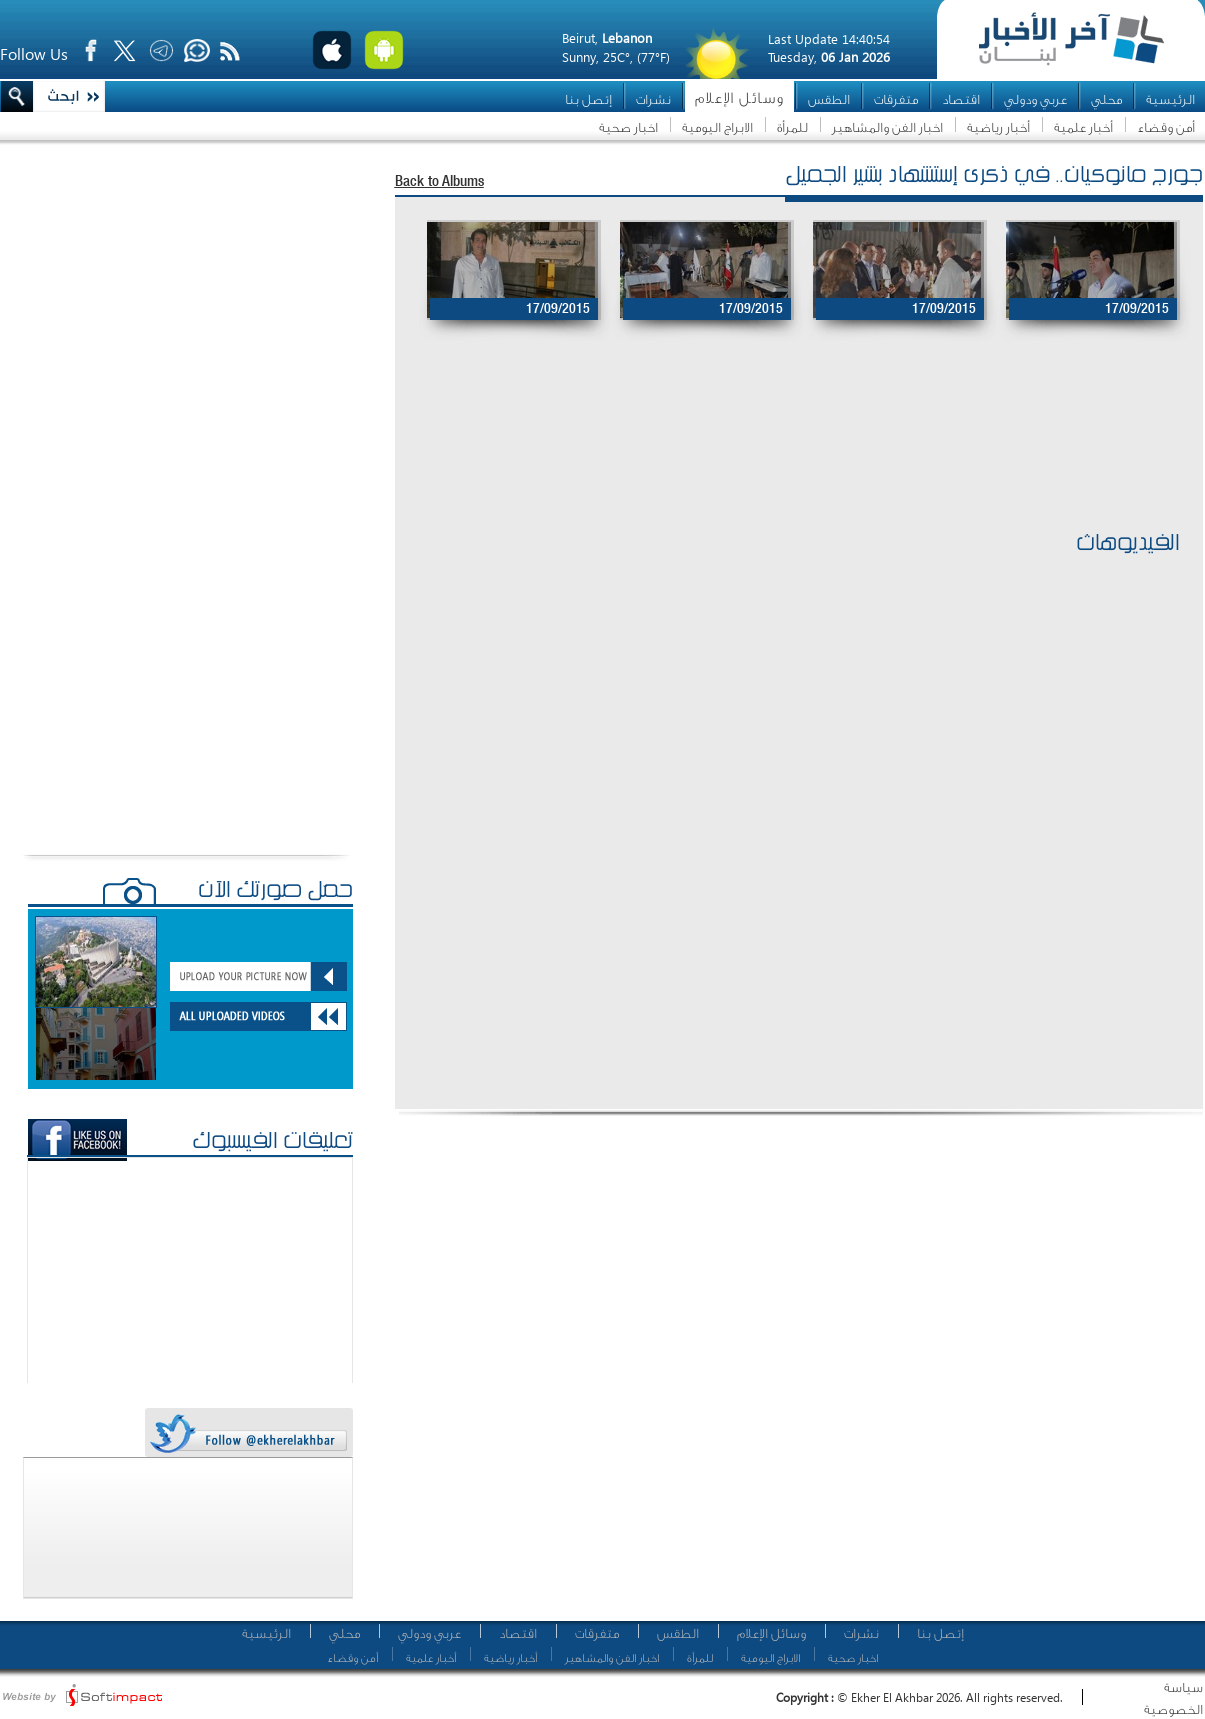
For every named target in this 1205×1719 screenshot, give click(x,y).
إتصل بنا (588, 99)
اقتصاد (961, 99)
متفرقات (896, 99)
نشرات (653, 99)
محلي (1106, 99)
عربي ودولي (1035, 99)
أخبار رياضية (998, 127)
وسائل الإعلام (739, 98)
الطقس (829, 99)
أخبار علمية (1083, 127)
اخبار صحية (628, 127)
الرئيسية (1170, 99)
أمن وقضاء (1166, 127)
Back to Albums (439, 182)
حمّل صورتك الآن (275, 892)
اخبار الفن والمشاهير (887, 127)
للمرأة (792, 127)
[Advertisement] (789, 461)
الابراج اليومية (717, 127)
